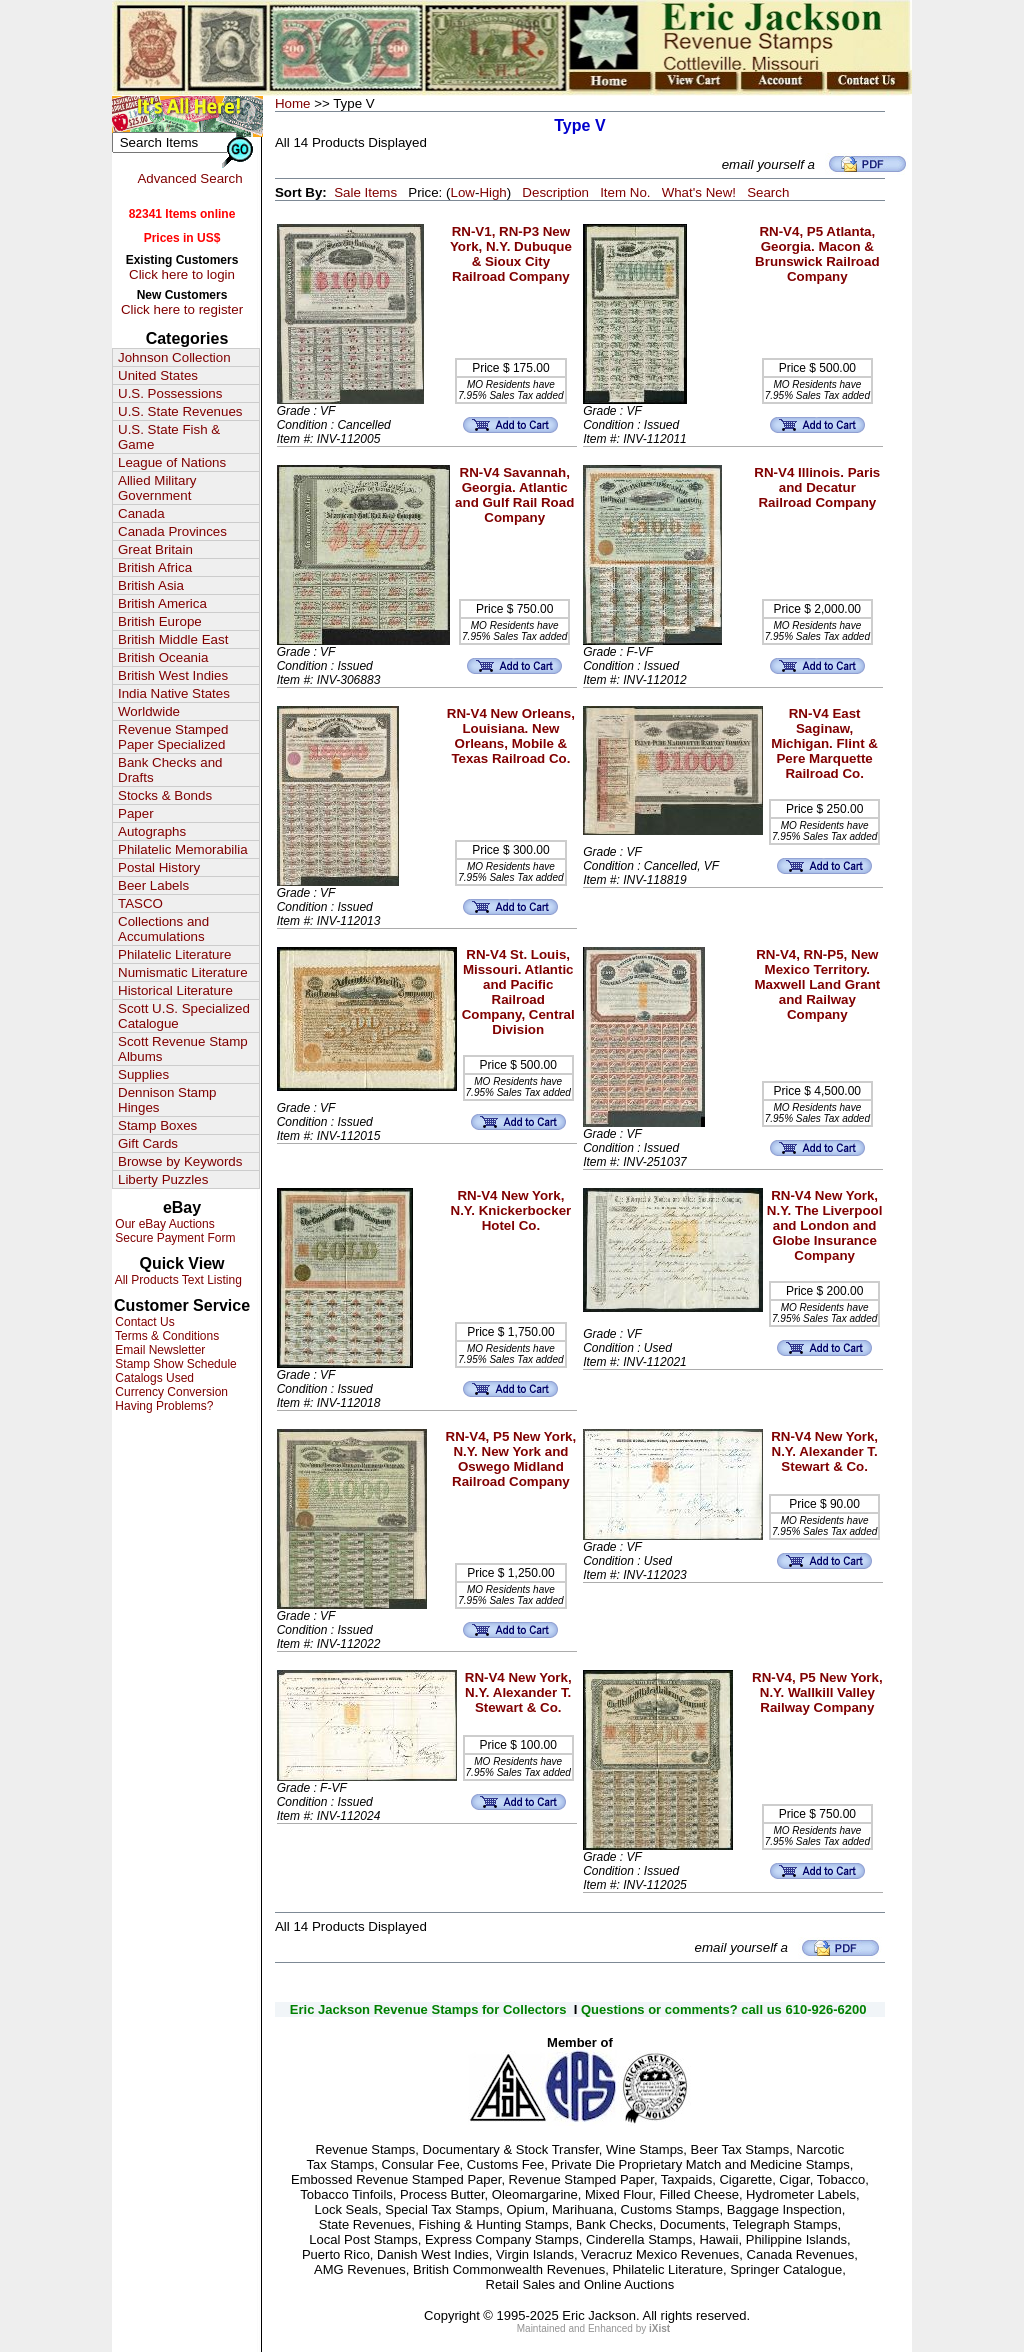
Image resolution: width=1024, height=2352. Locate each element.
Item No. (625, 192)
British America (162, 603)
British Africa (155, 567)
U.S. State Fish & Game (169, 437)
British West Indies (173, 675)
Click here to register (182, 309)
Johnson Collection (174, 357)
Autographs (152, 831)
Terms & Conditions (165, 1336)
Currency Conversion (170, 1392)
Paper (136, 813)
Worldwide (149, 711)
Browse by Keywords (180, 1161)
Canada (141, 513)
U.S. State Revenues (180, 411)
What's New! (699, 192)
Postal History (159, 867)
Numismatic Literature (183, 972)
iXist (659, 2328)
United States (158, 375)
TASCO (140, 903)
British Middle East (173, 639)
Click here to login (182, 274)
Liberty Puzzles (163, 1179)
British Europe (160, 621)
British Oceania (163, 657)
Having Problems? (162, 1406)
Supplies (143, 1074)
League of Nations (172, 462)
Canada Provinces (172, 531)
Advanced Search (189, 178)
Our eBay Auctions (163, 1224)
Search (768, 192)
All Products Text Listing (177, 1280)
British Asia (151, 585)
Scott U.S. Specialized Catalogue (184, 1016)
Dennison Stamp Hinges (167, 1100)
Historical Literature (175, 990)
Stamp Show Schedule (174, 1364)
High (492, 192)
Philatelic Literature (174, 954)
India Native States (174, 693)
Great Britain (155, 549)
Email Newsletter (158, 1350)
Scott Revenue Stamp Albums (183, 1049)
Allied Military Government (157, 488)
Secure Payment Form (173, 1238)
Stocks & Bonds (165, 795)
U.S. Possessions (170, 393)
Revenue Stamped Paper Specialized (173, 737)
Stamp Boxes (157, 1125)
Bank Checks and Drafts (170, 770)
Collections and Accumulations (163, 929)
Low (462, 192)
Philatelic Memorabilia (183, 849)
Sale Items (365, 192)
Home (293, 103)
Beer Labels (153, 885)
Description (555, 192)
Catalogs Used (153, 1378)
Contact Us (143, 1322)
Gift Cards (148, 1143)
